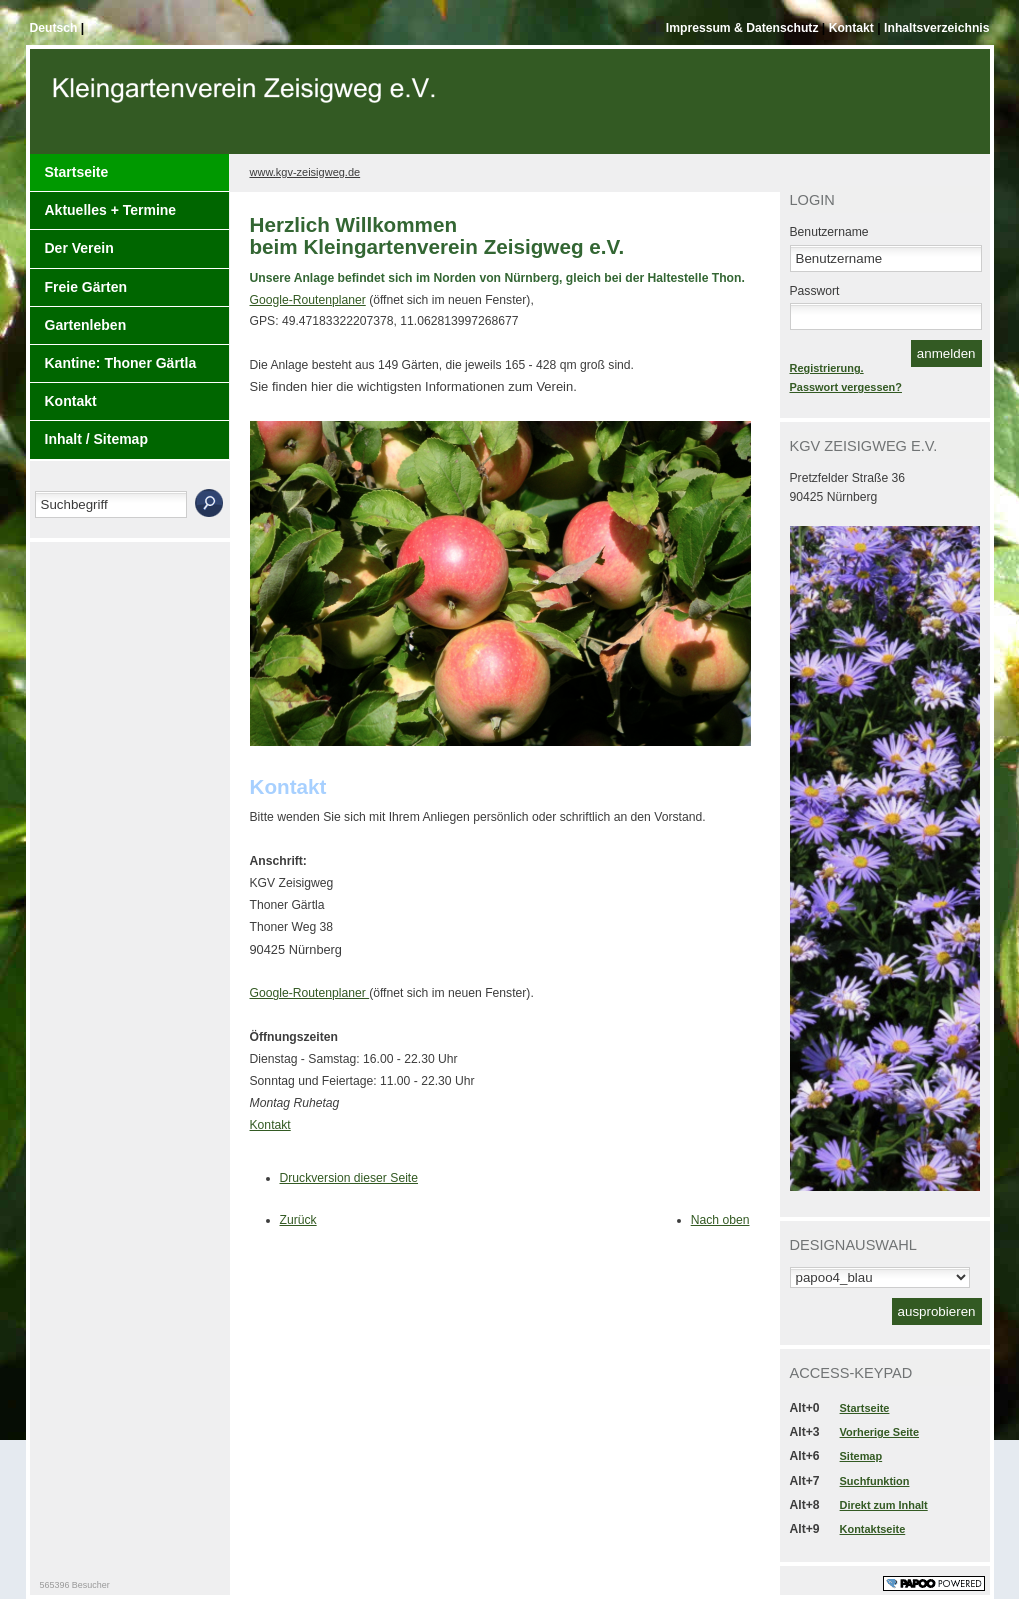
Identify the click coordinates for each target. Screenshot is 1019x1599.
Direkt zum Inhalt (884, 1505)
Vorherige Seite (879, 1432)
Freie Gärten (86, 287)
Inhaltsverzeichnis (936, 28)
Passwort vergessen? (846, 387)
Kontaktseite (873, 1529)
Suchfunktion (875, 1481)
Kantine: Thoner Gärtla (121, 363)
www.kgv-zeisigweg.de (305, 172)
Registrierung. (827, 368)
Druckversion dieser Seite (349, 1178)
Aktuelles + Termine (111, 210)
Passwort (815, 291)
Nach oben (720, 1220)
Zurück (298, 1220)
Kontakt (853, 28)
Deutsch (55, 28)
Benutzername (829, 232)
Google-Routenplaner (308, 300)
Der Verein (79, 248)
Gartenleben (86, 325)
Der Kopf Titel (247, 109)
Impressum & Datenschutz (744, 28)
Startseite (77, 172)
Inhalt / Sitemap (96, 439)
